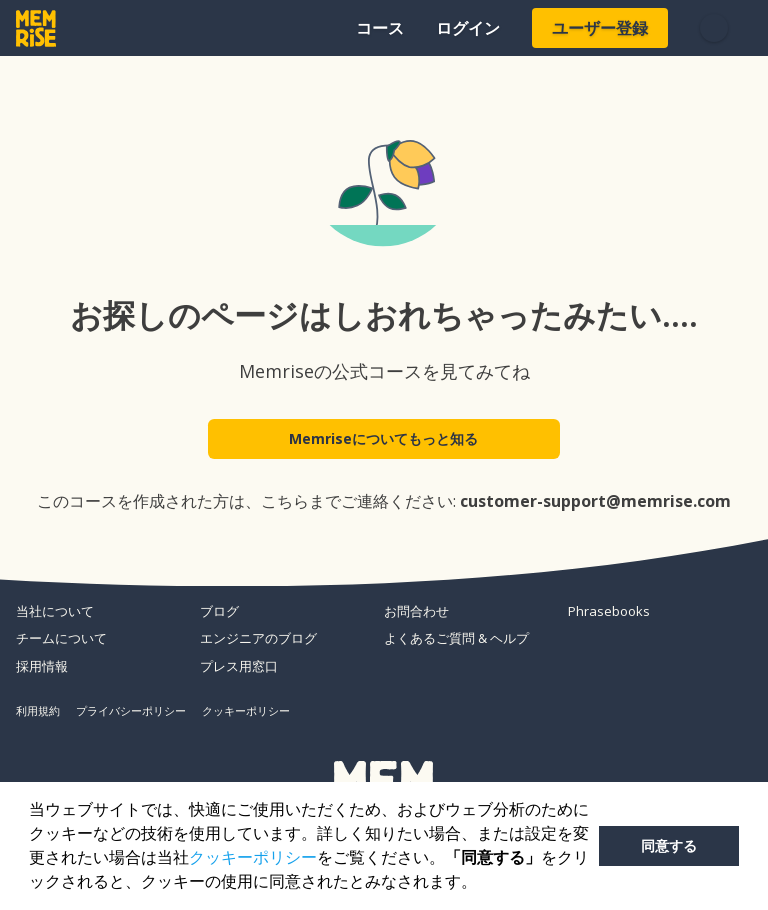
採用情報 (42, 666)
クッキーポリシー (253, 857)
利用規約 (38, 710)
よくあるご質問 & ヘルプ (456, 638)
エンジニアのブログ (258, 638)
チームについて (61, 638)
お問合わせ (416, 611)
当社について (55, 611)
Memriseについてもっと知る (384, 441)
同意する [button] (669, 846)
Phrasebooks (609, 611)
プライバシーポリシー (131, 710)
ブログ (219, 611)
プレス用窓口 (239, 666)
